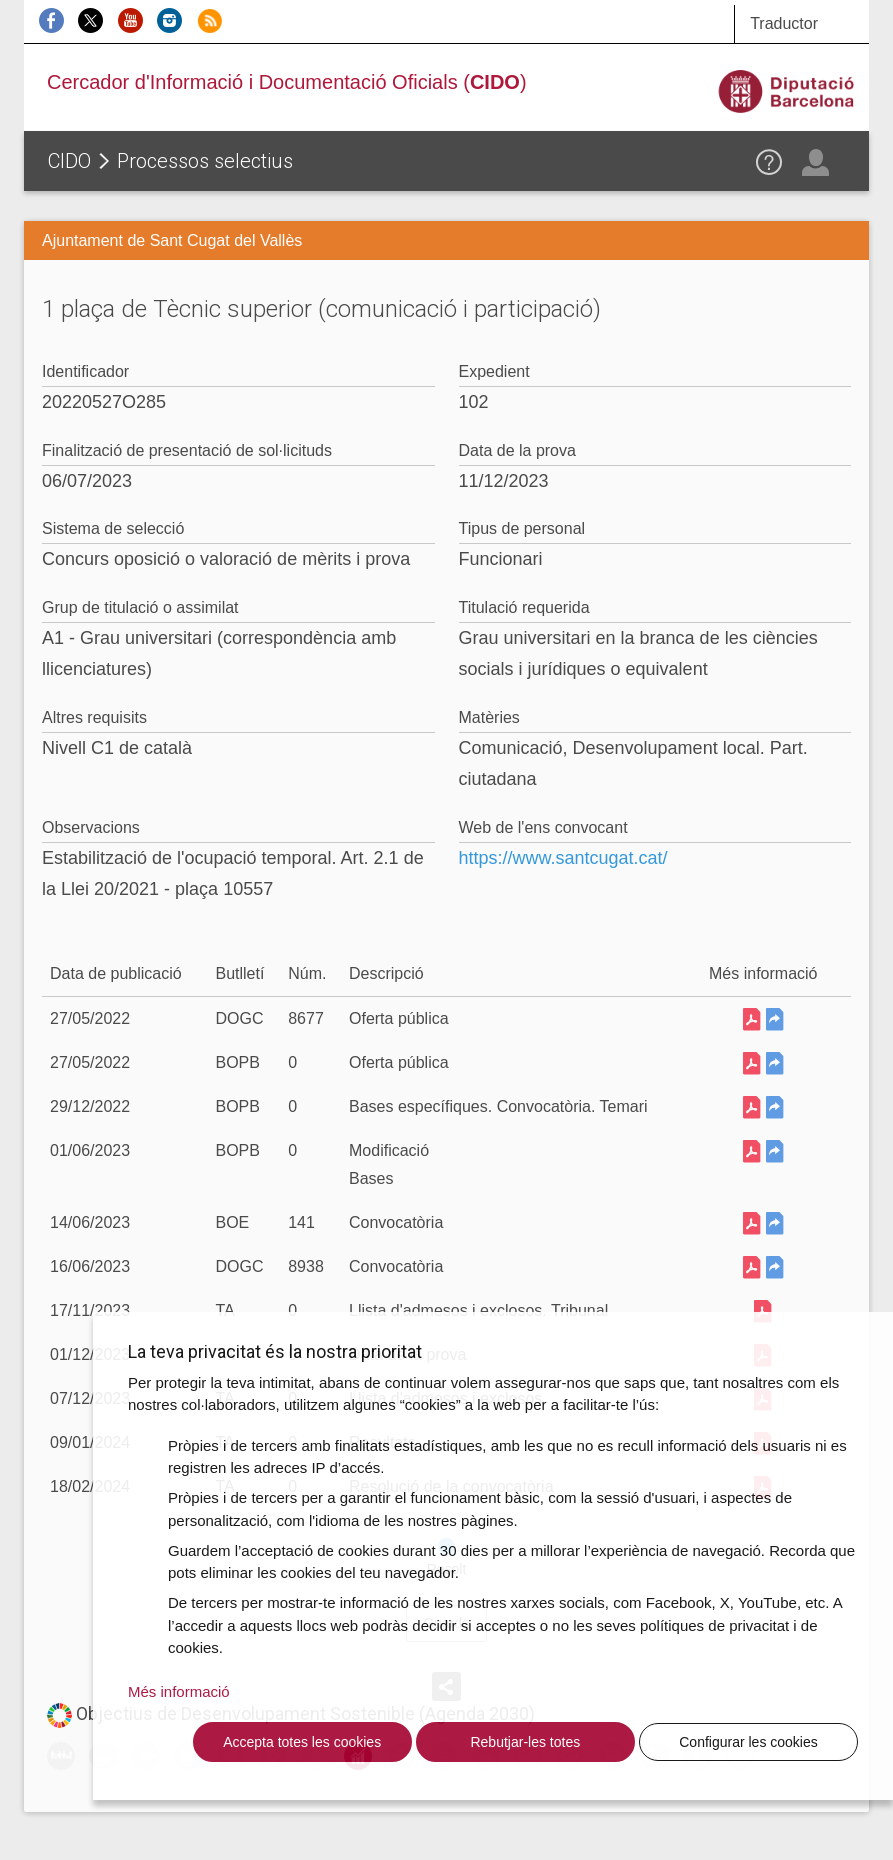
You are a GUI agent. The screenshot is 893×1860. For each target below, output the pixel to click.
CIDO (69, 161)
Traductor (784, 23)
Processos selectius (205, 161)
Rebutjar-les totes (525, 1742)
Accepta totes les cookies (302, 1742)
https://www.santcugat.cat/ (563, 858)
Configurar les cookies (748, 1742)
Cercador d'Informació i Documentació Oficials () (287, 82)
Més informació (179, 1691)
